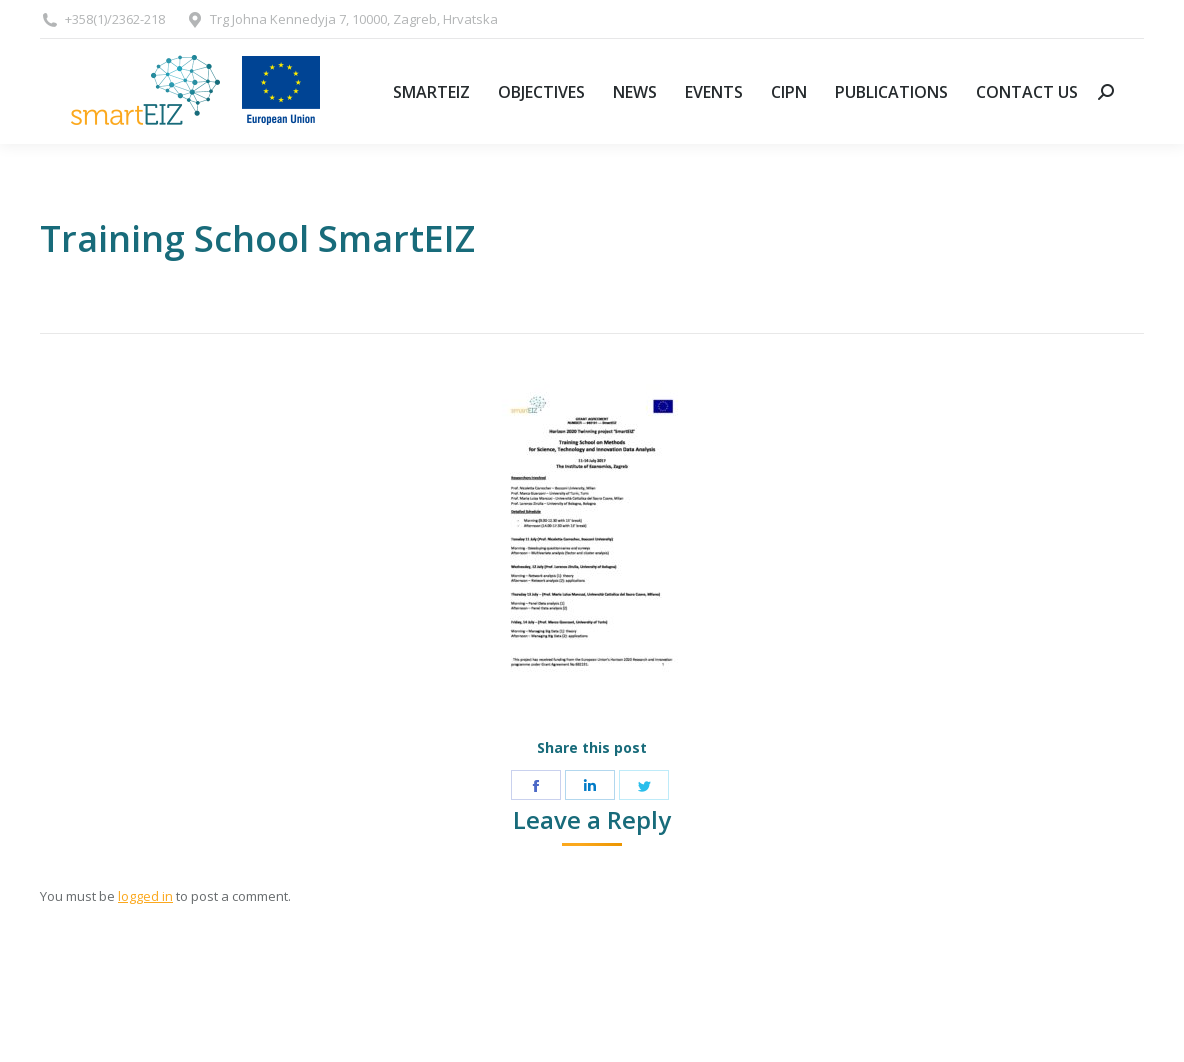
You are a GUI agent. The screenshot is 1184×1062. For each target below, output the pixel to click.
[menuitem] (431, 91)
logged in (145, 896)
